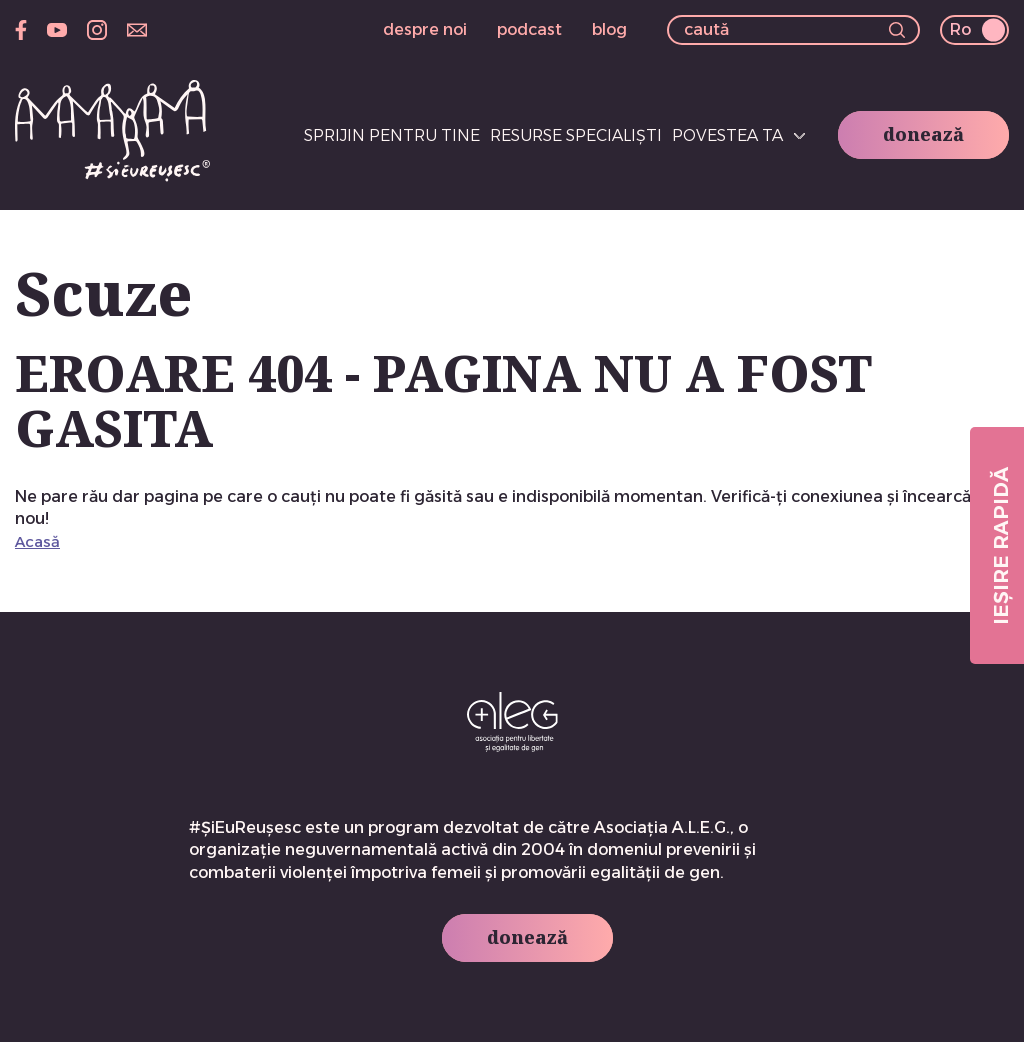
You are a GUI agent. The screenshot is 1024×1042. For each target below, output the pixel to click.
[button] (897, 32)
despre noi (425, 29)
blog (609, 29)
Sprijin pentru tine (392, 135)
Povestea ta (727, 135)
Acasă (37, 541)
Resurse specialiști (576, 135)
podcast (529, 29)
